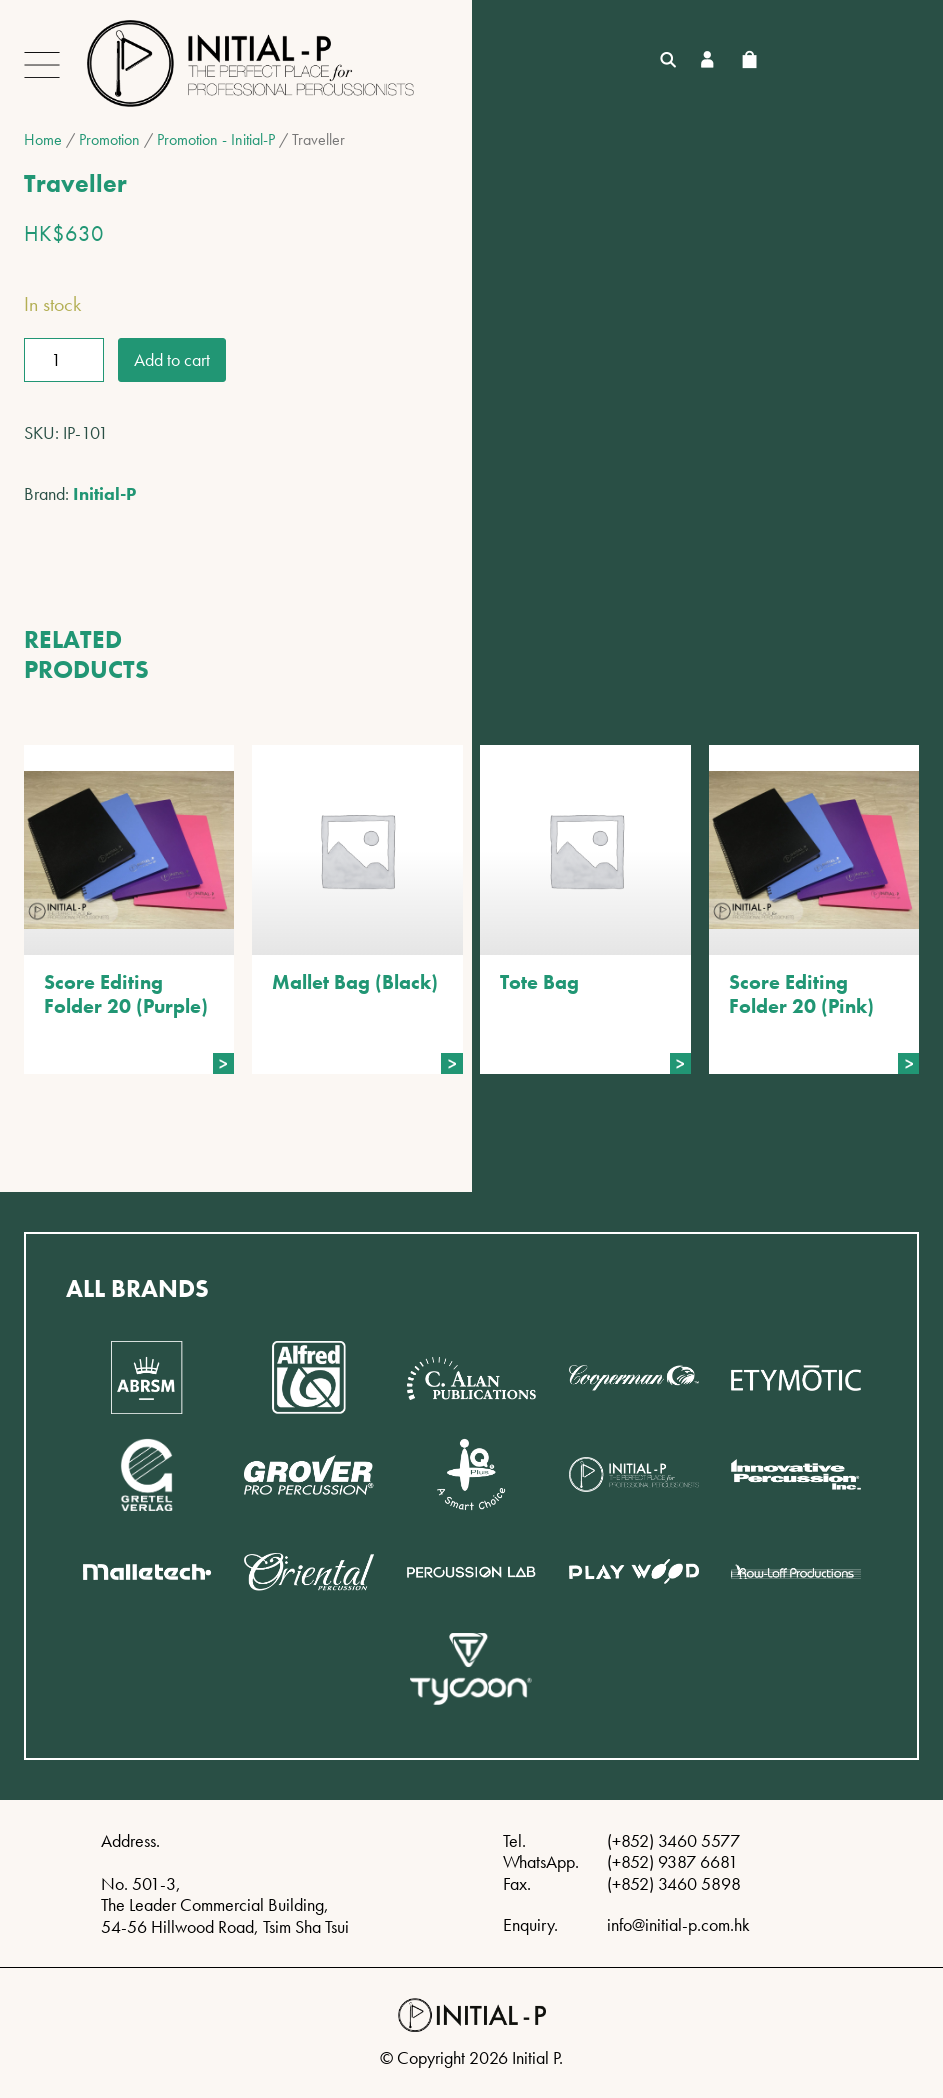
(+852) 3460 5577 (673, 1840)
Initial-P (104, 493)
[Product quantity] (64, 360)
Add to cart (172, 359)
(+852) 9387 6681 (672, 1861)
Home (43, 139)
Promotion (109, 139)
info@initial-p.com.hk (678, 1924)
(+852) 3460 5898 (674, 1883)
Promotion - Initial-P (216, 139)
